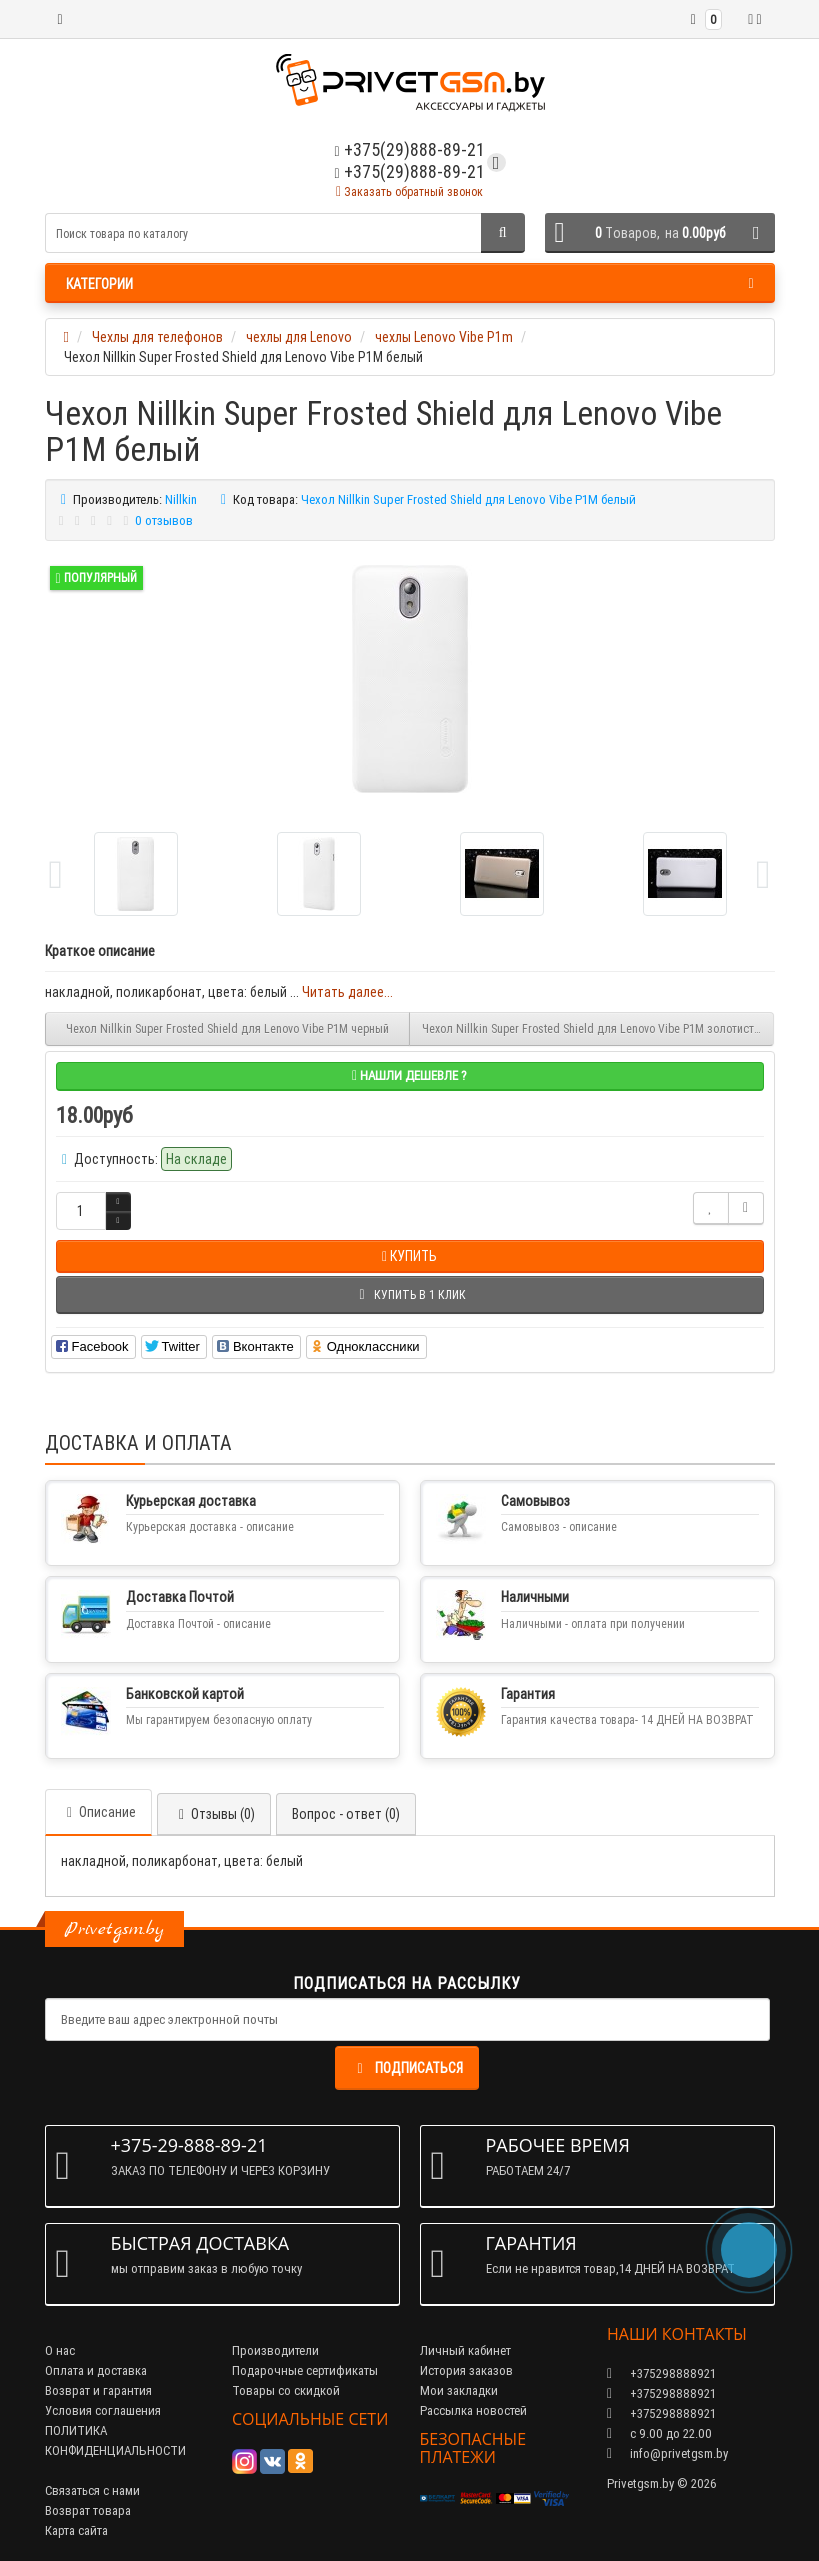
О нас (60, 2350)
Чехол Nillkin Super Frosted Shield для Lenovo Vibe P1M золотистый (595, 1028)
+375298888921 (661, 2393)
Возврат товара (88, 2510)
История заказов (466, 2370)
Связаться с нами (92, 2490)
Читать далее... (347, 992)
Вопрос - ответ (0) (346, 1814)
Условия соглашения (103, 2410)
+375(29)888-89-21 (409, 171)
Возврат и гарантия (98, 2390)
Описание (98, 1812)
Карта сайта (76, 2530)
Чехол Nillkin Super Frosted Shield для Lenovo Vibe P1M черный (227, 1028)
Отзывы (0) (214, 1814)
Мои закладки (459, 2390)
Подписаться (407, 2068)
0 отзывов (164, 520)
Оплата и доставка (96, 2370)
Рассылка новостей (473, 2410)
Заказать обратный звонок (409, 191)
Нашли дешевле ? (409, 1075)
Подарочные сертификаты (305, 2370)
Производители (275, 2350)
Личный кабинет (465, 2350)
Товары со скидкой (286, 2390)
